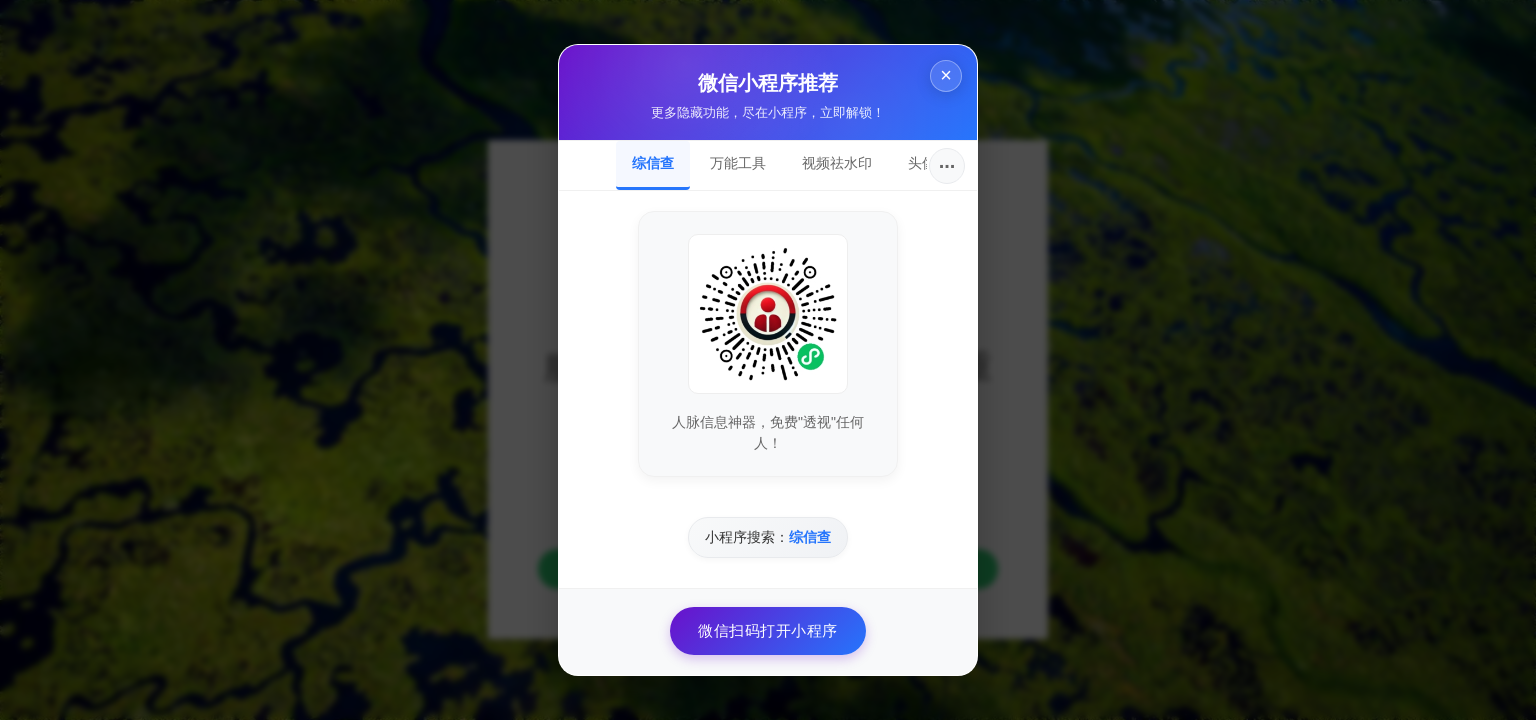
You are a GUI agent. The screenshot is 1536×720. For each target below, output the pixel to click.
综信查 (653, 163)
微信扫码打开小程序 (768, 630)
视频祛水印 (837, 163)
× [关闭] (944, 78)
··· (947, 166)
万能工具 (738, 163)
